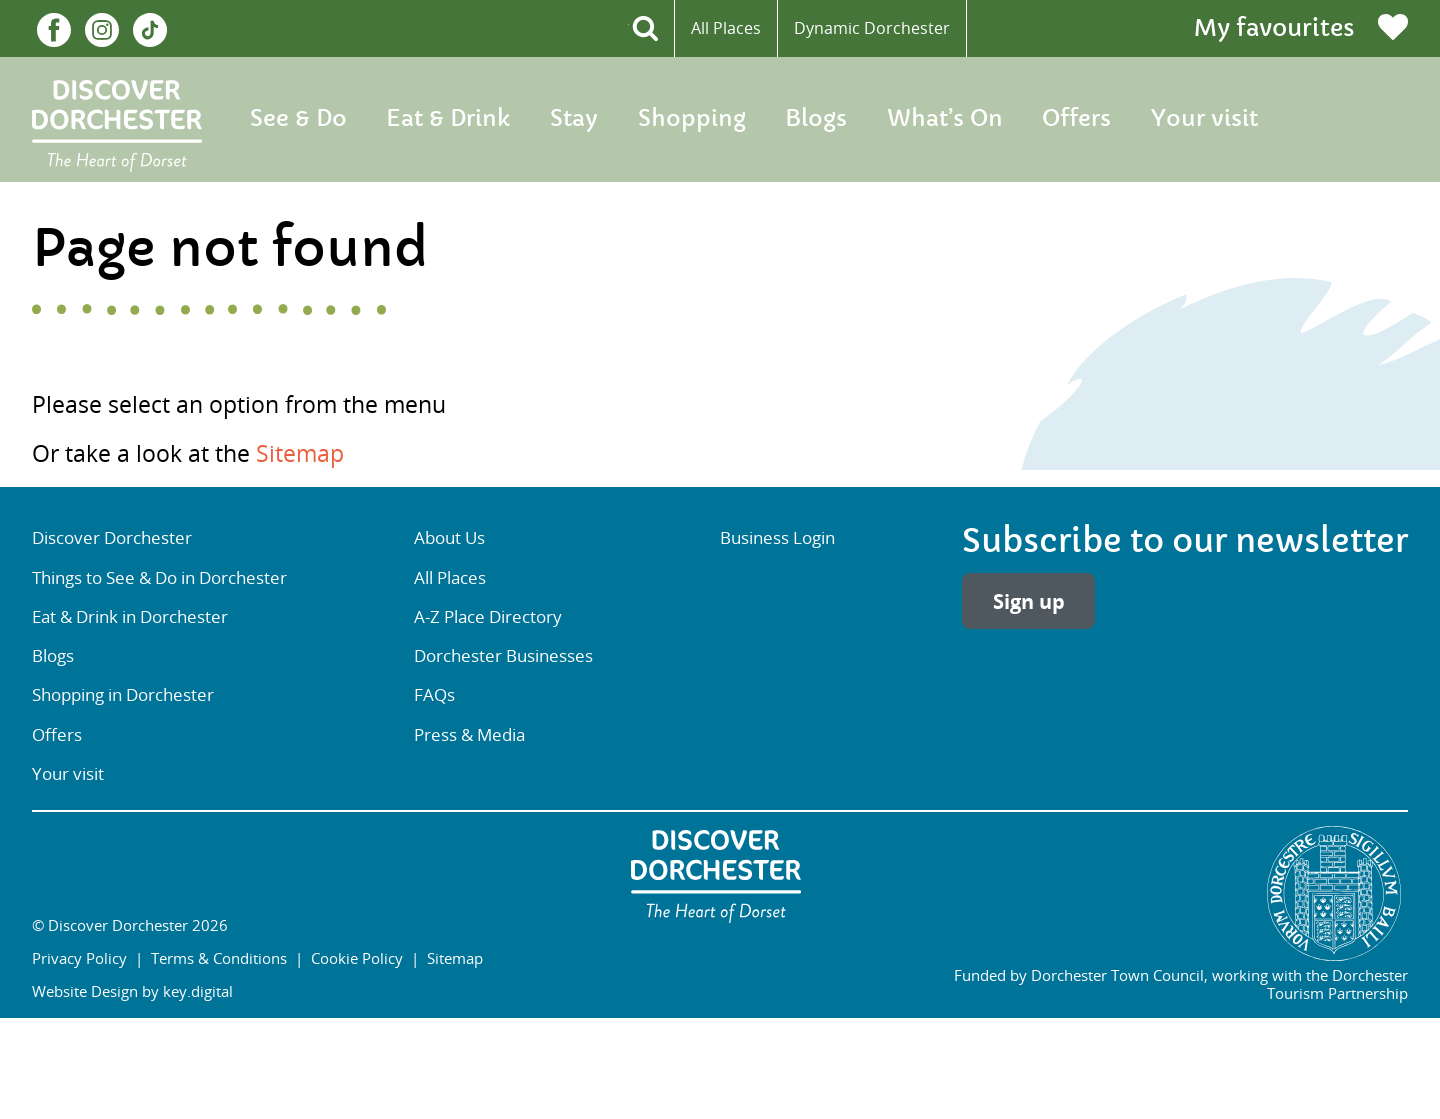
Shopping (692, 119)
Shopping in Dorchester (123, 695)
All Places (726, 28)
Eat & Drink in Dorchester (130, 617)
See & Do (298, 119)
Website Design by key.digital (132, 991)
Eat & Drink (448, 119)
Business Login (777, 538)
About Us (449, 538)
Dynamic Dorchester (872, 28)
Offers (1076, 119)
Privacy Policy (79, 958)
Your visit (1204, 119)
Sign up (1029, 601)
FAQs (434, 695)
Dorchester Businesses (503, 656)
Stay (574, 119)
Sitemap (300, 453)
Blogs (816, 119)
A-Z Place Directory (488, 617)
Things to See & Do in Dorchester (159, 578)
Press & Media (469, 735)
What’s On (945, 119)
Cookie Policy (357, 958)
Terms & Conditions (219, 958)
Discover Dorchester (112, 538)
